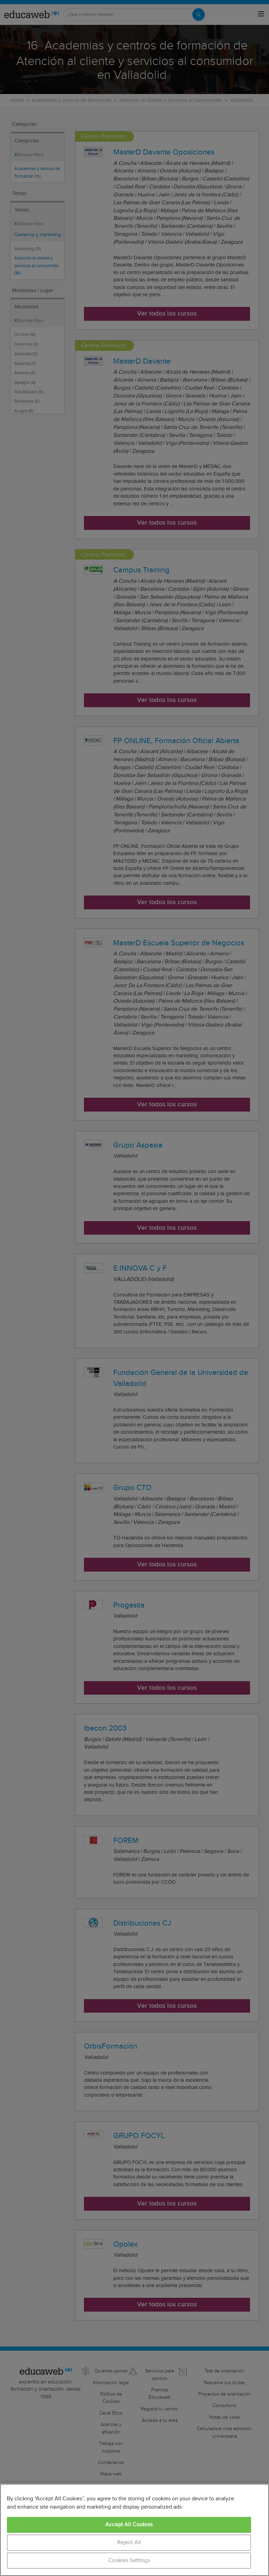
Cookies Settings (129, 2560)
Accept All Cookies (129, 2524)
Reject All (129, 2542)
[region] (134, 2530)
